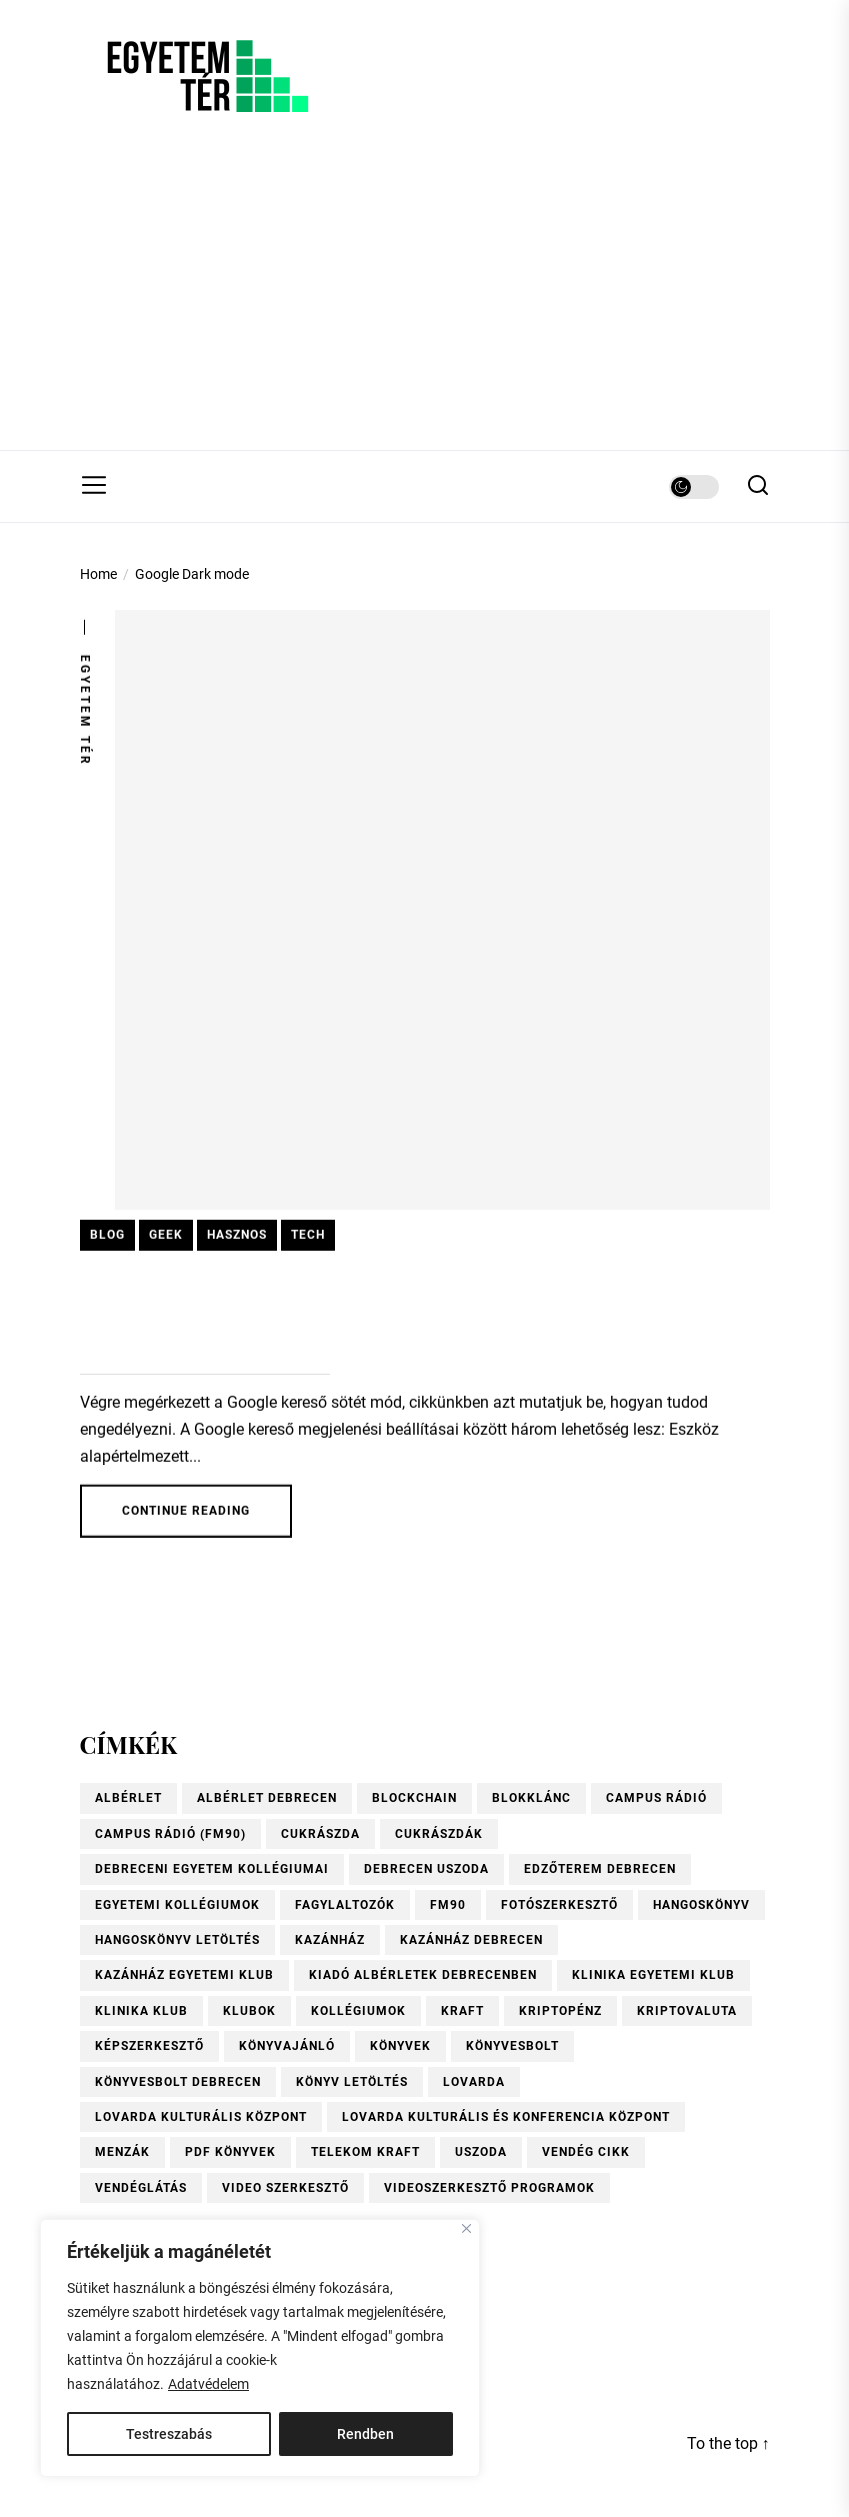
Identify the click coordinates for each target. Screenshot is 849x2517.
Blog (107, 1238)
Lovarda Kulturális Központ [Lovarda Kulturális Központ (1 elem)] (201, 2117)
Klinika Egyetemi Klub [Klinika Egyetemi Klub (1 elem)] (653, 1975)
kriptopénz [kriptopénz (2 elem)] (560, 2011)
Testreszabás (169, 2434)
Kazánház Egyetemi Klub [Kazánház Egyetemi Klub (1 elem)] (184, 1975)
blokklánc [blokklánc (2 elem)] (531, 1798)
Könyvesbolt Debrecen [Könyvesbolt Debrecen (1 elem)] (178, 2082)
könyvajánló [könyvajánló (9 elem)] (287, 2046)
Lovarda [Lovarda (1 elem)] (474, 2082)
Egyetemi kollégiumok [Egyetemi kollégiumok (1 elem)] (177, 1905)
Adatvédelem (208, 2384)
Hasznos (237, 1238)
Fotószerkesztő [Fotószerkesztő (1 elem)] (559, 1905)
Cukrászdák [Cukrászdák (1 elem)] (439, 1834)
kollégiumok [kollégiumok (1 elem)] (358, 2011)
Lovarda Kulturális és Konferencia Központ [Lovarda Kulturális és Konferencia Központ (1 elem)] (506, 2117)
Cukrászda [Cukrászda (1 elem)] (320, 1834)
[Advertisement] (424, 300)
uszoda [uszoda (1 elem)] (481, 2152)
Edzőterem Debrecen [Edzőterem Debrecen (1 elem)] (600, 1869)
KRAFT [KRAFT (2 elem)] (462, 2011)
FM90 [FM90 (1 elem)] (448, 1905)
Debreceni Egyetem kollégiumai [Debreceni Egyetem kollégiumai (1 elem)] (212, 1869)
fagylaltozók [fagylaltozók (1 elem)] (345, 1905)
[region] (260, 2348)
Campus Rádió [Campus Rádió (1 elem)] (656, 1798)
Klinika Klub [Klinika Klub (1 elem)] (141, 2011)
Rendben (365, 2434)
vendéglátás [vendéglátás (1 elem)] (141, 2188)
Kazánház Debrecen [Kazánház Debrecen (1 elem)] (471, 1940)
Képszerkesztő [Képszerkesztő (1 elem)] (149, 2046)
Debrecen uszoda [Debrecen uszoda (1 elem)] (426, 1869)
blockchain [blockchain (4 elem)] (414, 1798)
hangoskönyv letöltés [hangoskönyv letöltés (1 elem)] (177, 1940)
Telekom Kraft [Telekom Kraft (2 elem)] (365, 2152)
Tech (308, 1238)
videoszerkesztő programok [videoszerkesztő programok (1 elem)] (489, 2188)
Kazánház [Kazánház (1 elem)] (330, 1940)
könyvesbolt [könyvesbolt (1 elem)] (512, 2046)
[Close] (466, 2228)
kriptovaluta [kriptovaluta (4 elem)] (687, 2011)
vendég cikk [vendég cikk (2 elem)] (586, 2152)
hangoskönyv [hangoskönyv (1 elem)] (701, 1905)
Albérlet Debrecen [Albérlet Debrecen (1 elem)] (267, 1798)
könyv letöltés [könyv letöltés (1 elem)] (352, 2082)
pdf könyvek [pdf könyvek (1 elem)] (230, 2152)
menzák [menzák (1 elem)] (122, 2152)
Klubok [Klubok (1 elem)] (249, 2011)
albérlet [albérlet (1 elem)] (128, 1798)
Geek (166, 1238)
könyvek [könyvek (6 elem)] (400, 2046)
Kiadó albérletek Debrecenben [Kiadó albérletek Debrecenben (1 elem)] (423, 1975)
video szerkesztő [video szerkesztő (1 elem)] (285, 2188)
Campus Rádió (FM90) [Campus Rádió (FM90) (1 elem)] (170, 1834)
